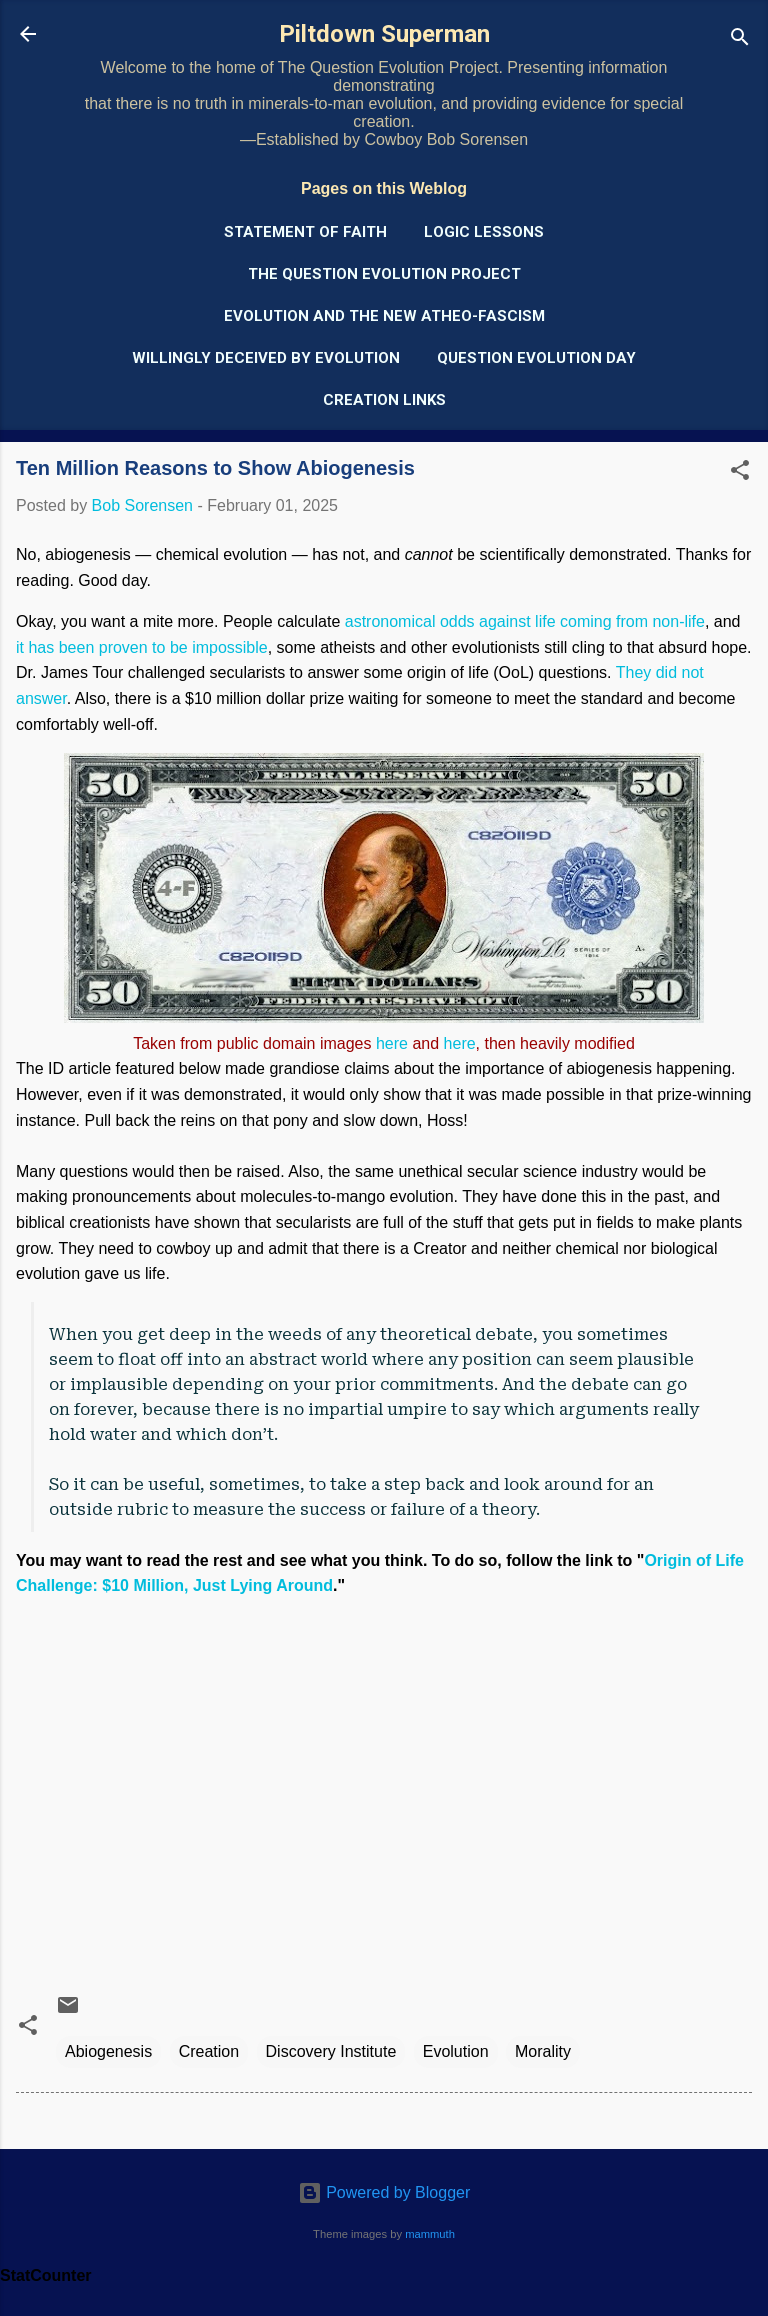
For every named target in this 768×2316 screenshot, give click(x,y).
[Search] (740, 40)
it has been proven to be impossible (142, 647)
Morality (543, 2051)
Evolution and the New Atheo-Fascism (384, 316)
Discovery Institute (331, 2051)
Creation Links (384, 400)
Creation (209, 2051)
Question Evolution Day (536, 358)
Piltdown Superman (384, 34)
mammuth (430, 2234)
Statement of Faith (305, 232)
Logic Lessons (484, 232)
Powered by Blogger (384, 2192)
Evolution (456, 2051)
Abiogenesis (108, 2051)
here (392, 1043)
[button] (740, 473)
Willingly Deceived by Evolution (266, 358)
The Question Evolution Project (384, 274)
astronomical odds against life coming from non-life (525, 621)
